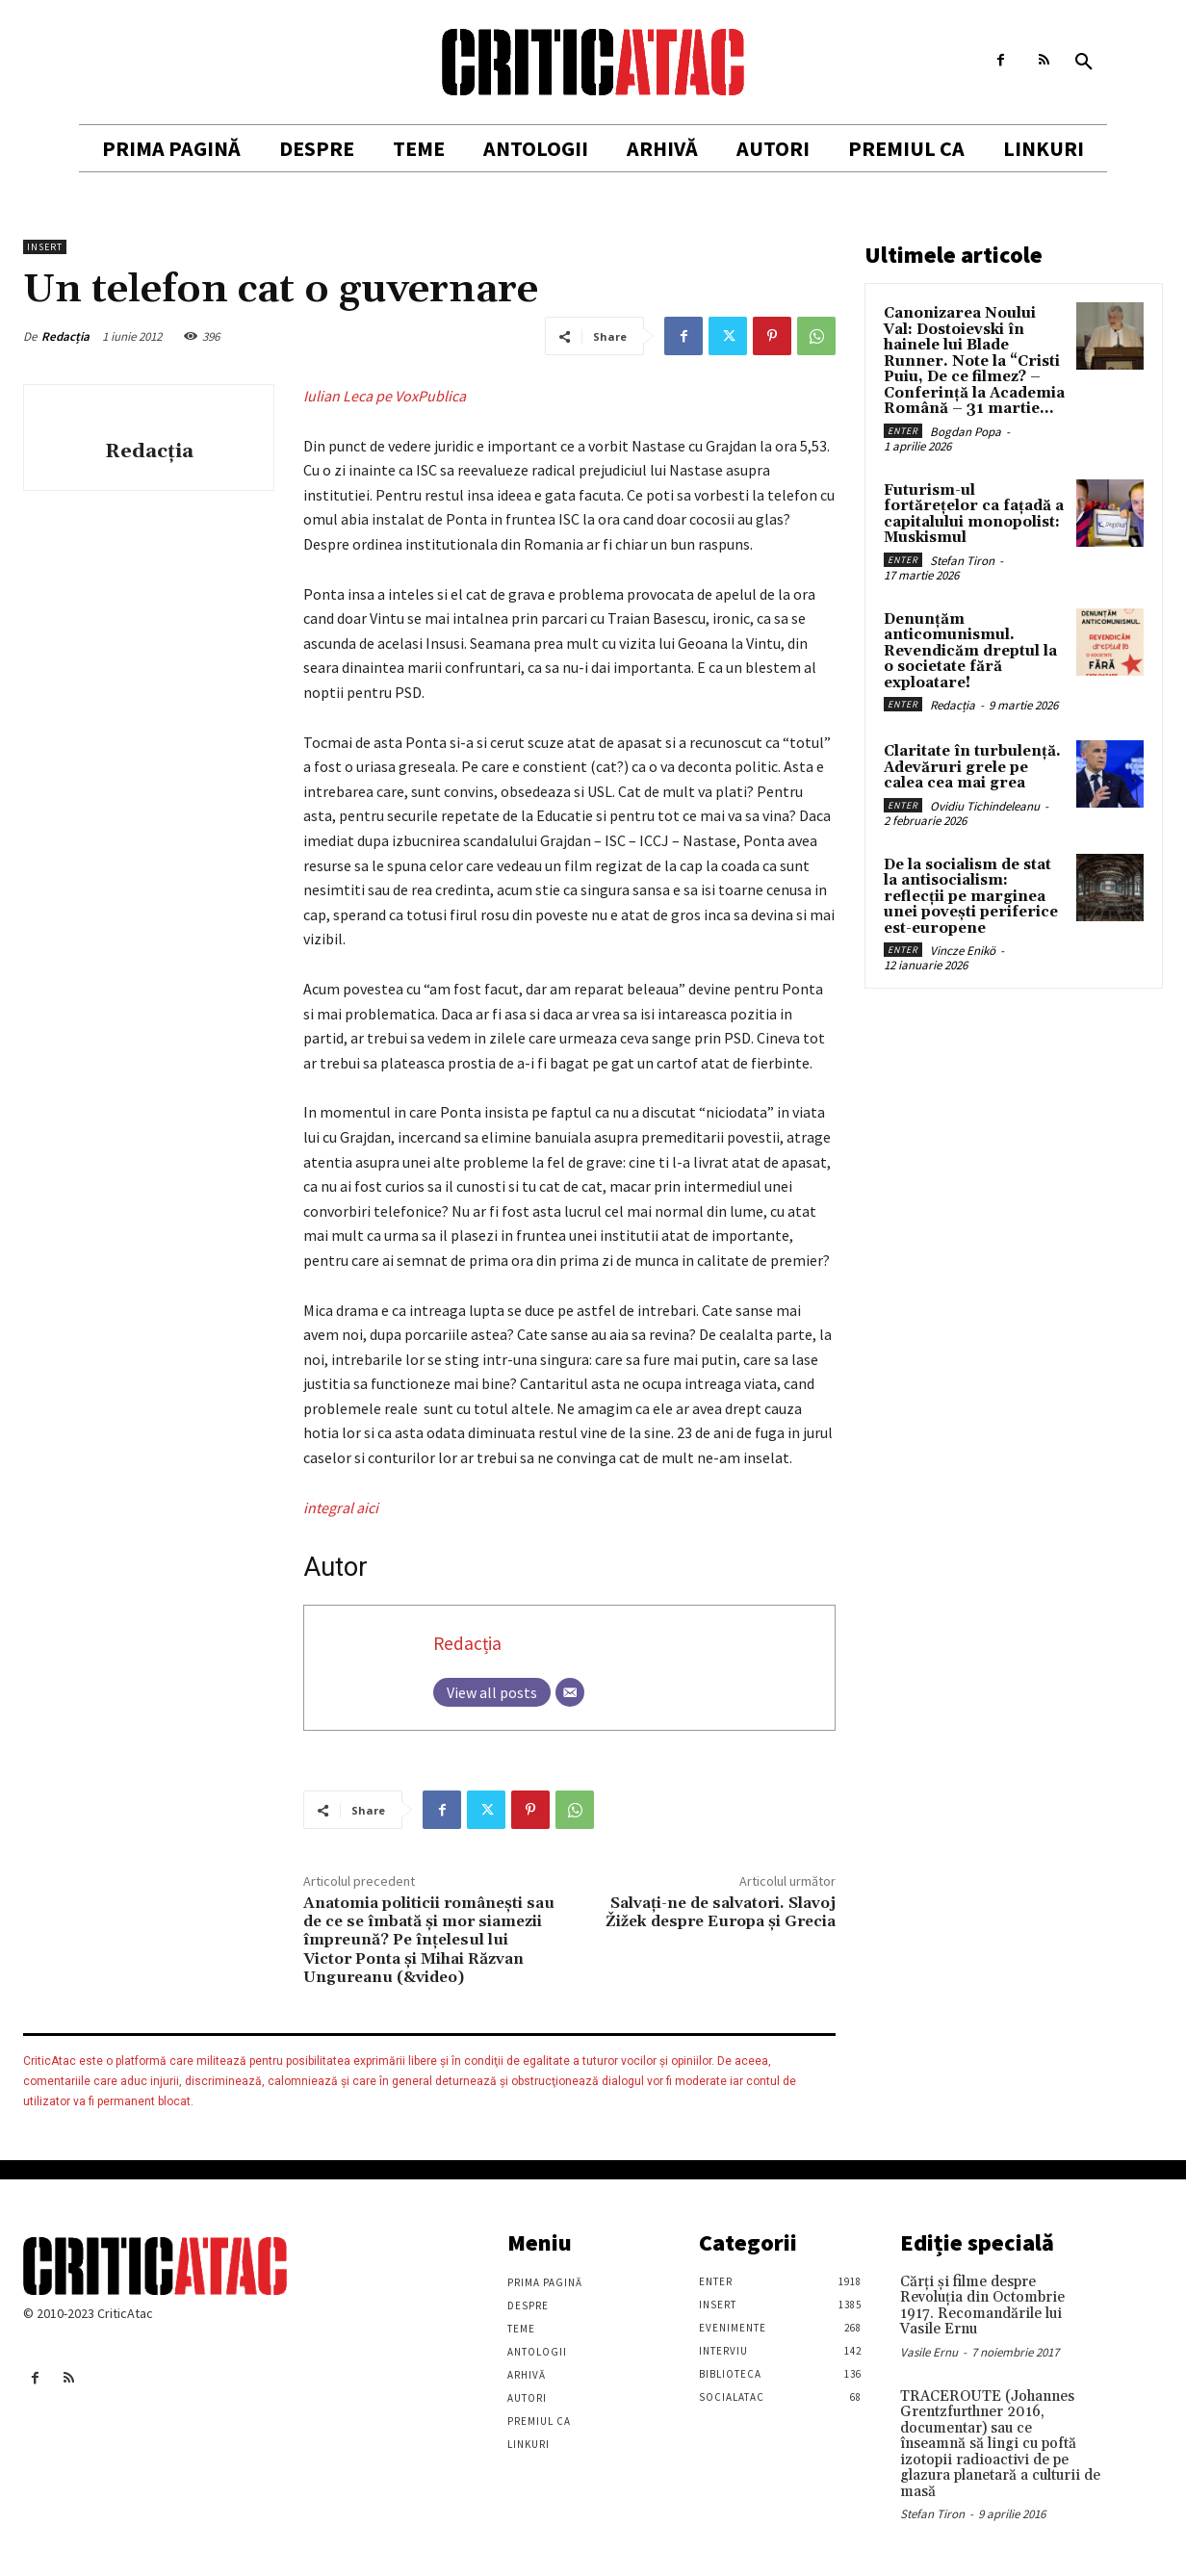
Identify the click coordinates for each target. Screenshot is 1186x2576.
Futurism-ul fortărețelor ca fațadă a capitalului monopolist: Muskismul (974, 514)
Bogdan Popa (965, 432)
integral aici (340, 1507)
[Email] (569, 1692)
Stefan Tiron (962, 561)
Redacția (65, 336)
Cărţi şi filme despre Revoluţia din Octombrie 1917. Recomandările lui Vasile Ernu (982, 2306)
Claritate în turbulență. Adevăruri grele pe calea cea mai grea (972, 767)
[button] (1084, 62)
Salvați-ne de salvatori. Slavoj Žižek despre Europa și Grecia (721, 1912)
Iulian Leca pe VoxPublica (384, 395)
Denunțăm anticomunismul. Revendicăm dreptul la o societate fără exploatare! (970, 651)
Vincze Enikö (962, 950)
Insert (44, 247)
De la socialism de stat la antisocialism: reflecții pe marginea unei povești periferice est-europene (971, 897)
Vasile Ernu (929, 2352)
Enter (903, 431)
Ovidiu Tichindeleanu (985, 806)
